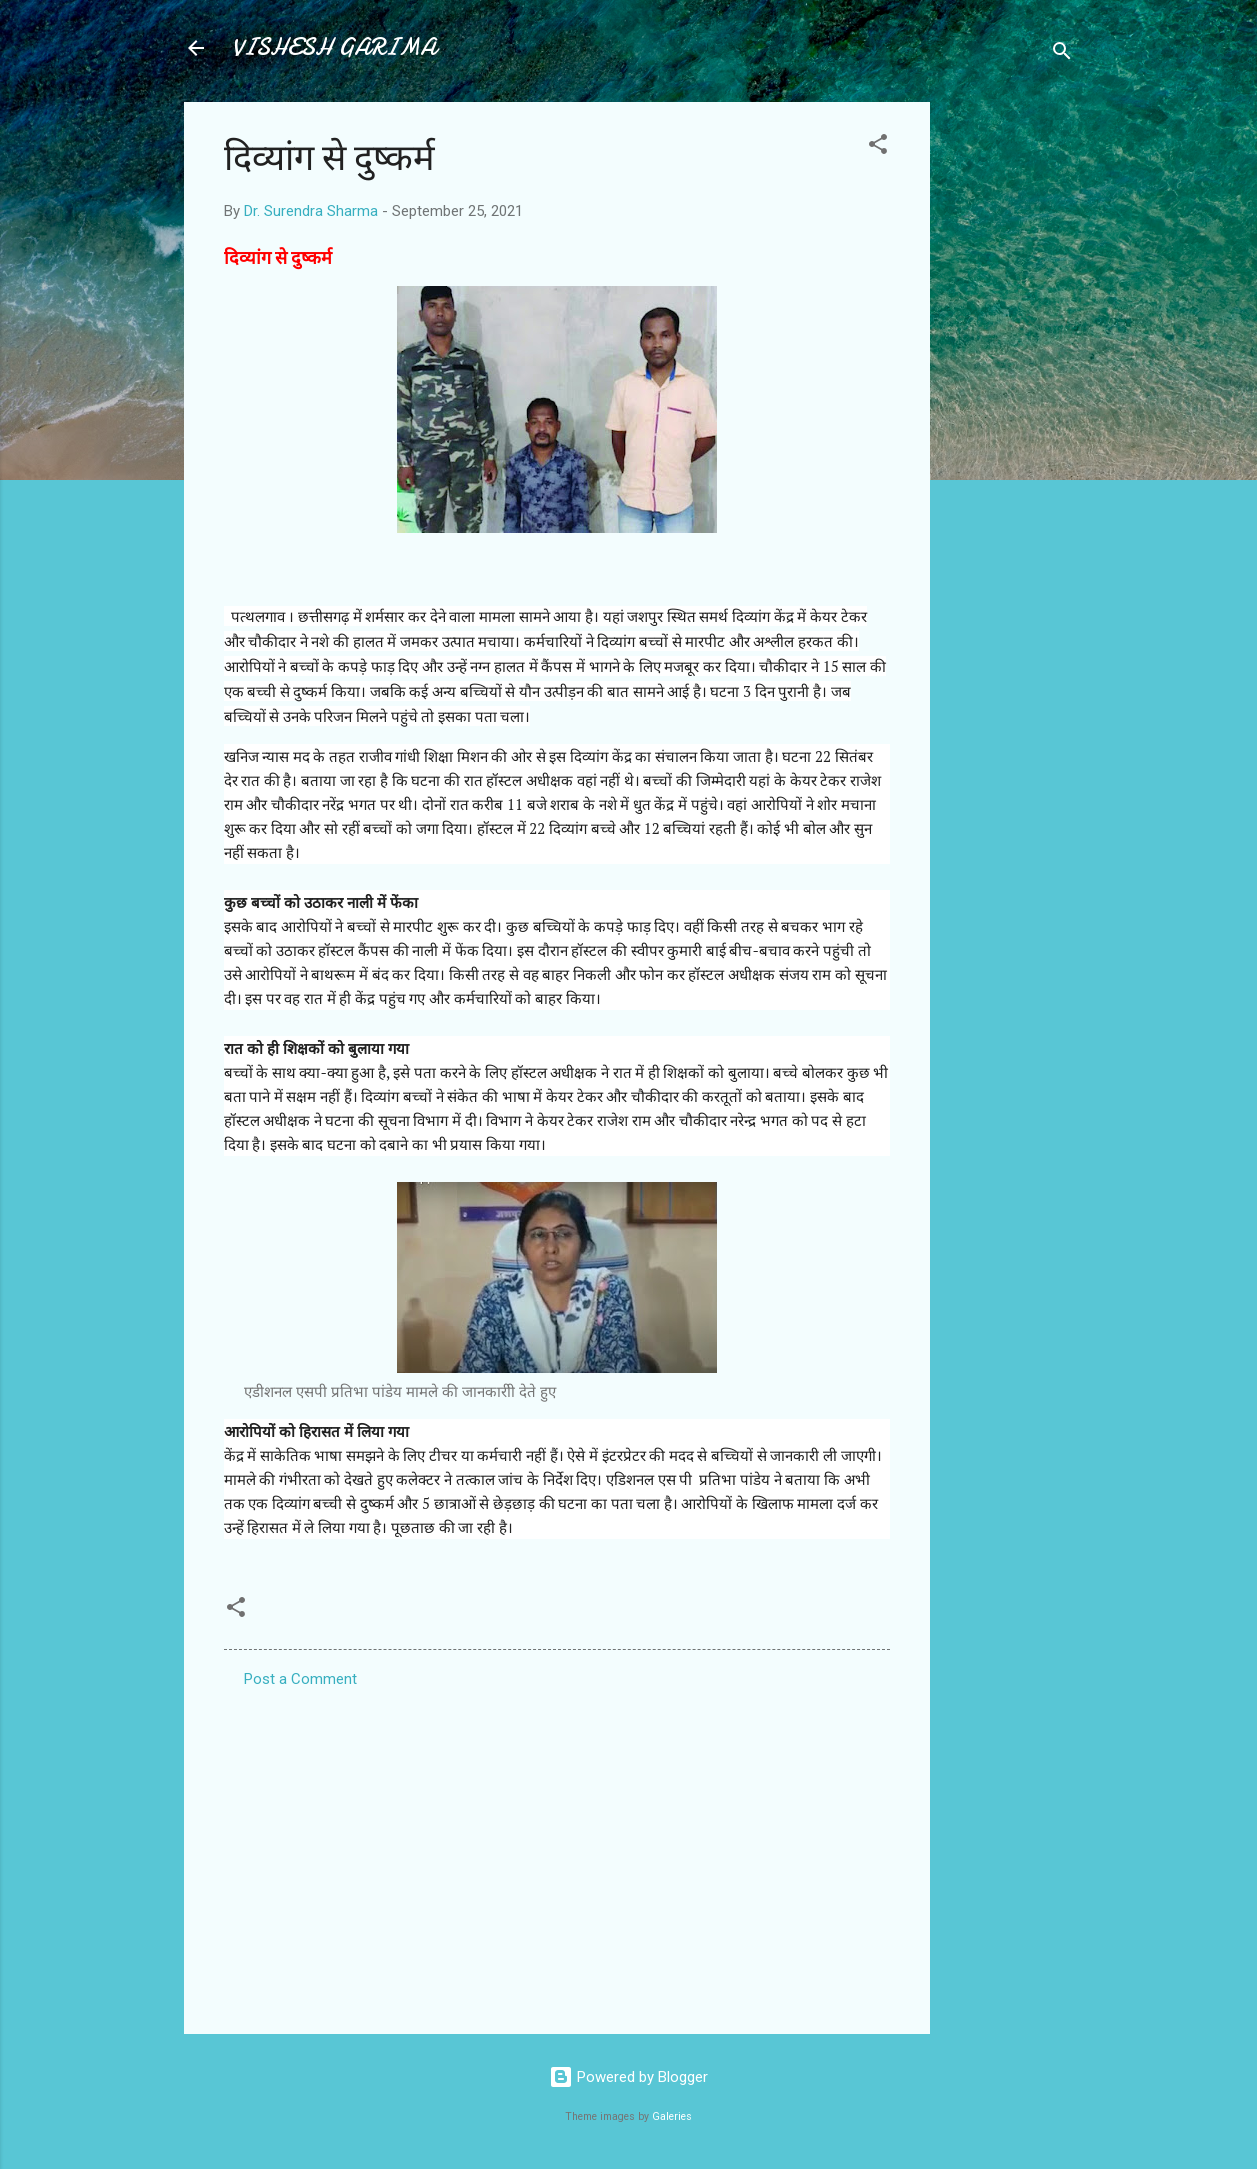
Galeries (672, 2116)
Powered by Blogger (628, 2077)
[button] (878, 147)
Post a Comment (300, 1679)
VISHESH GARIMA (334, 47)
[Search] (1062, 54)
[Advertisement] (1010, 402)
